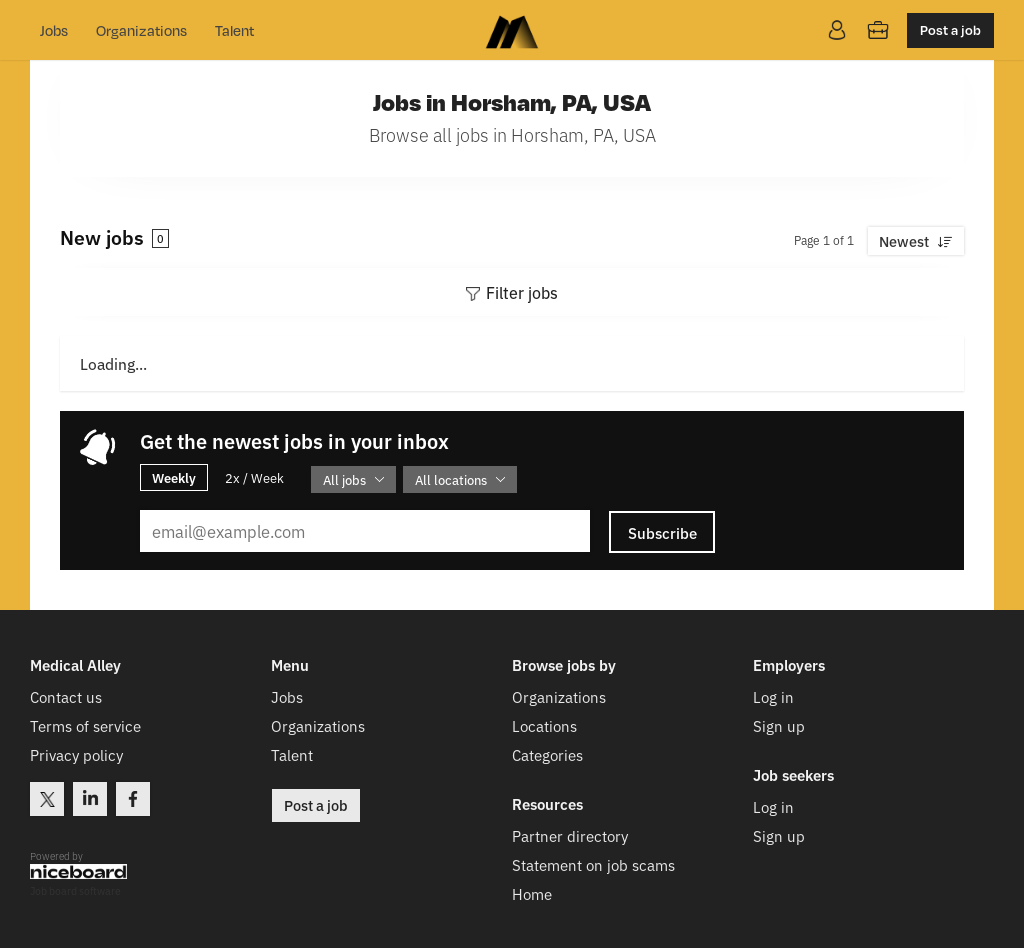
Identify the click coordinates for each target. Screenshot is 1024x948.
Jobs (54, 30)
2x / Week (254, 477)
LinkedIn (90, 799)
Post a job (950, 29)
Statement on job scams (593, 864)
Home (532, 893)
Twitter (47, 799)
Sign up (779, 725)
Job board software (75, 891)
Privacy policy (76, 754)
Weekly (174, 477)
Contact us (66, 696)
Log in (773, 696)
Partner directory (570, 835)
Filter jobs (522, 292)
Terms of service (85, 725)
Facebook (133, 799)
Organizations (141, 30)
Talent (234, 30)
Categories (547, 754)
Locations (544, 725)
